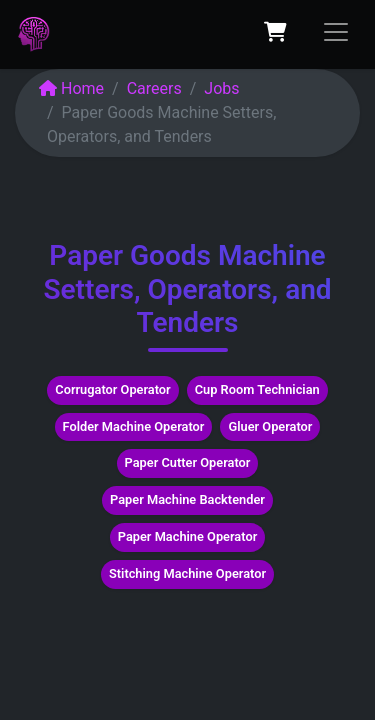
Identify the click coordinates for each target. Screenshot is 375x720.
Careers (154, 88)
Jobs (221, 88)
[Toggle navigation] (336, 32)
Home (71, 88)
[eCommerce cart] (275, 32)
